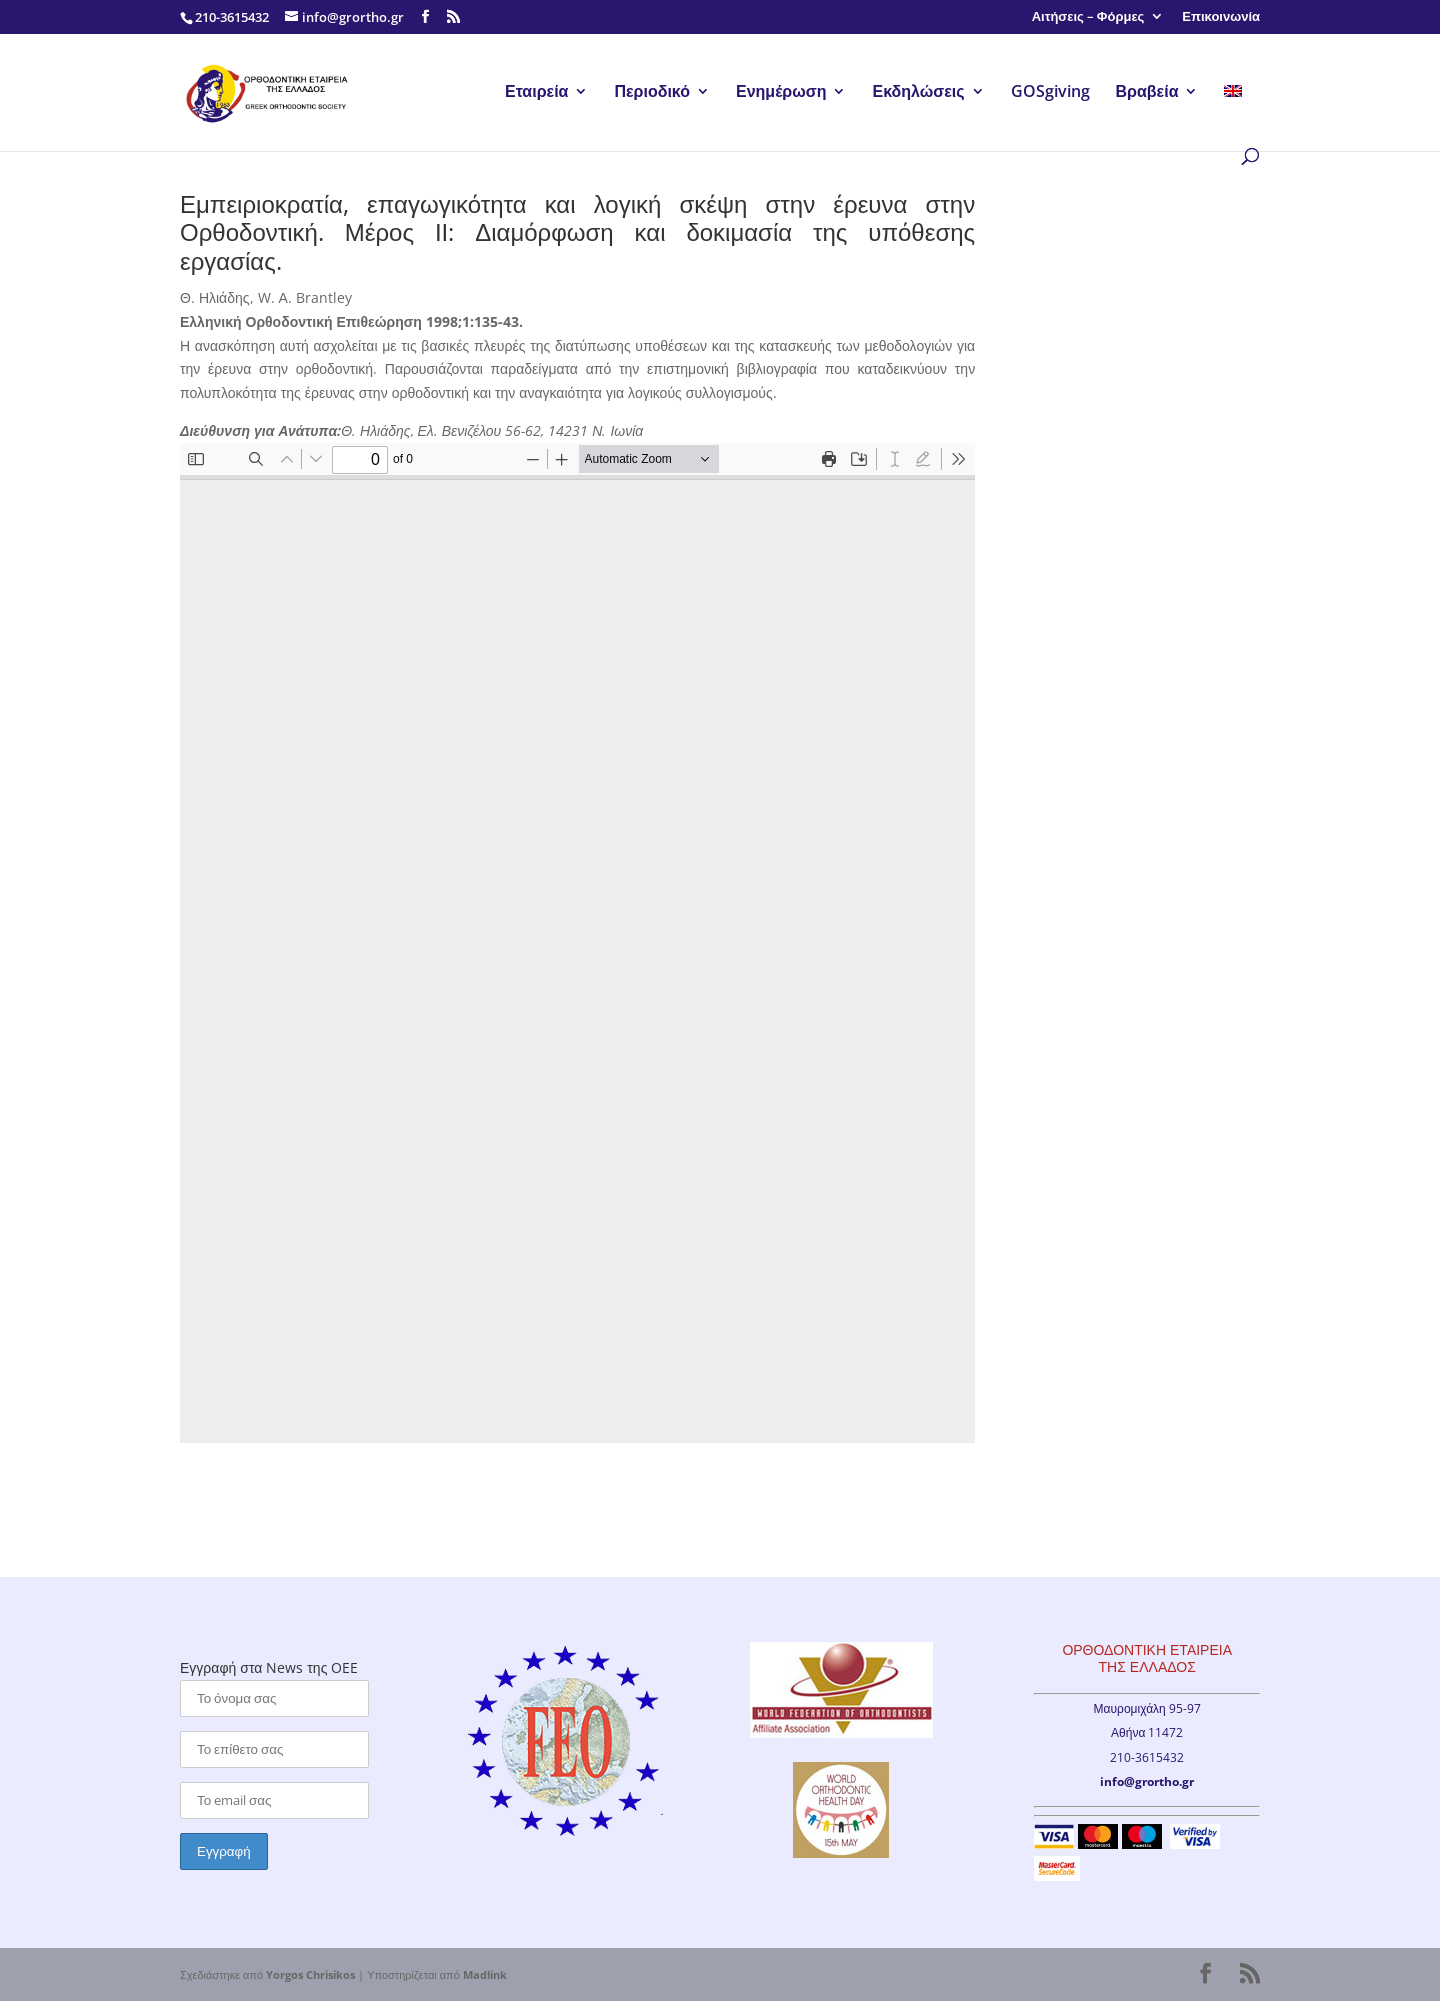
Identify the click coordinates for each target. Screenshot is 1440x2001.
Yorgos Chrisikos (310, 1974)
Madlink (485, 1974)
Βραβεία (1147, 93)
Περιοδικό (652, 93)
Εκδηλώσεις (918, 93)
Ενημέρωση (781, 93)
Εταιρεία (536, 93)
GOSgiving (1050, 93)
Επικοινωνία (1221, 17)
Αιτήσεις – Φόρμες (1088, 17)
